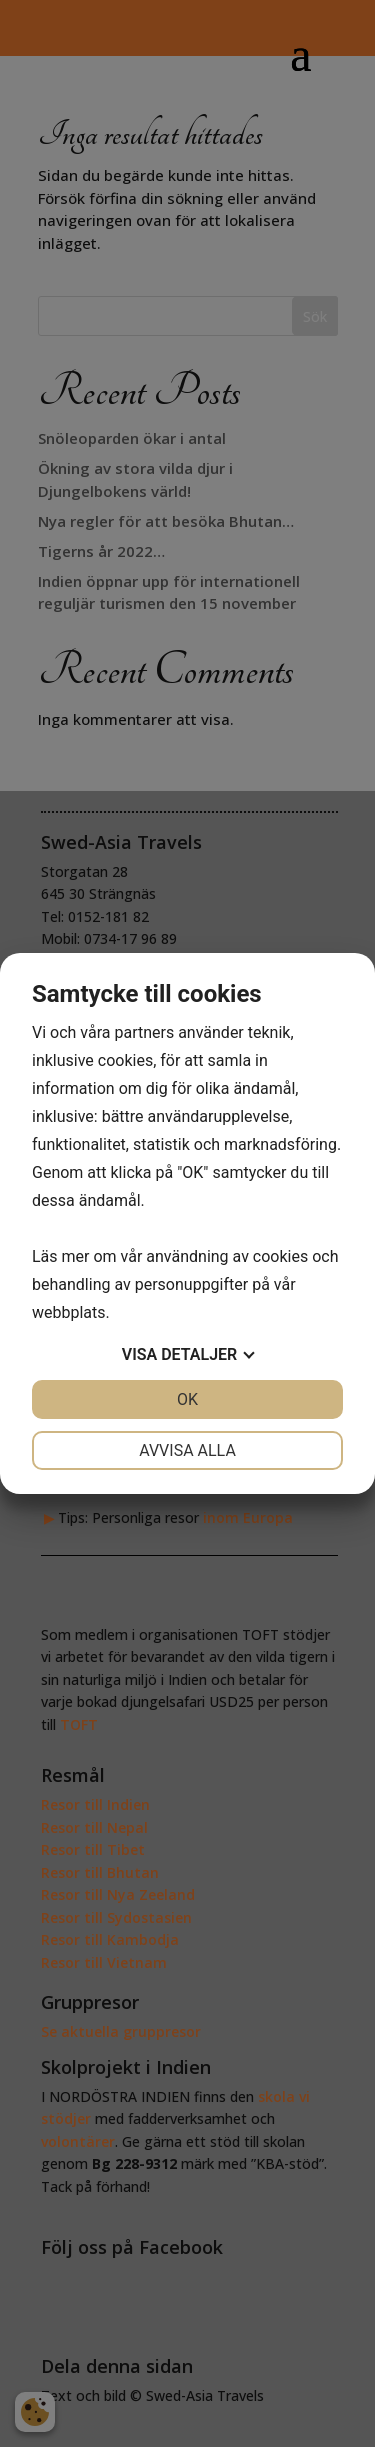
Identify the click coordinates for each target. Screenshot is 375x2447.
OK (187, 1399)
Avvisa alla (187, 1450)
